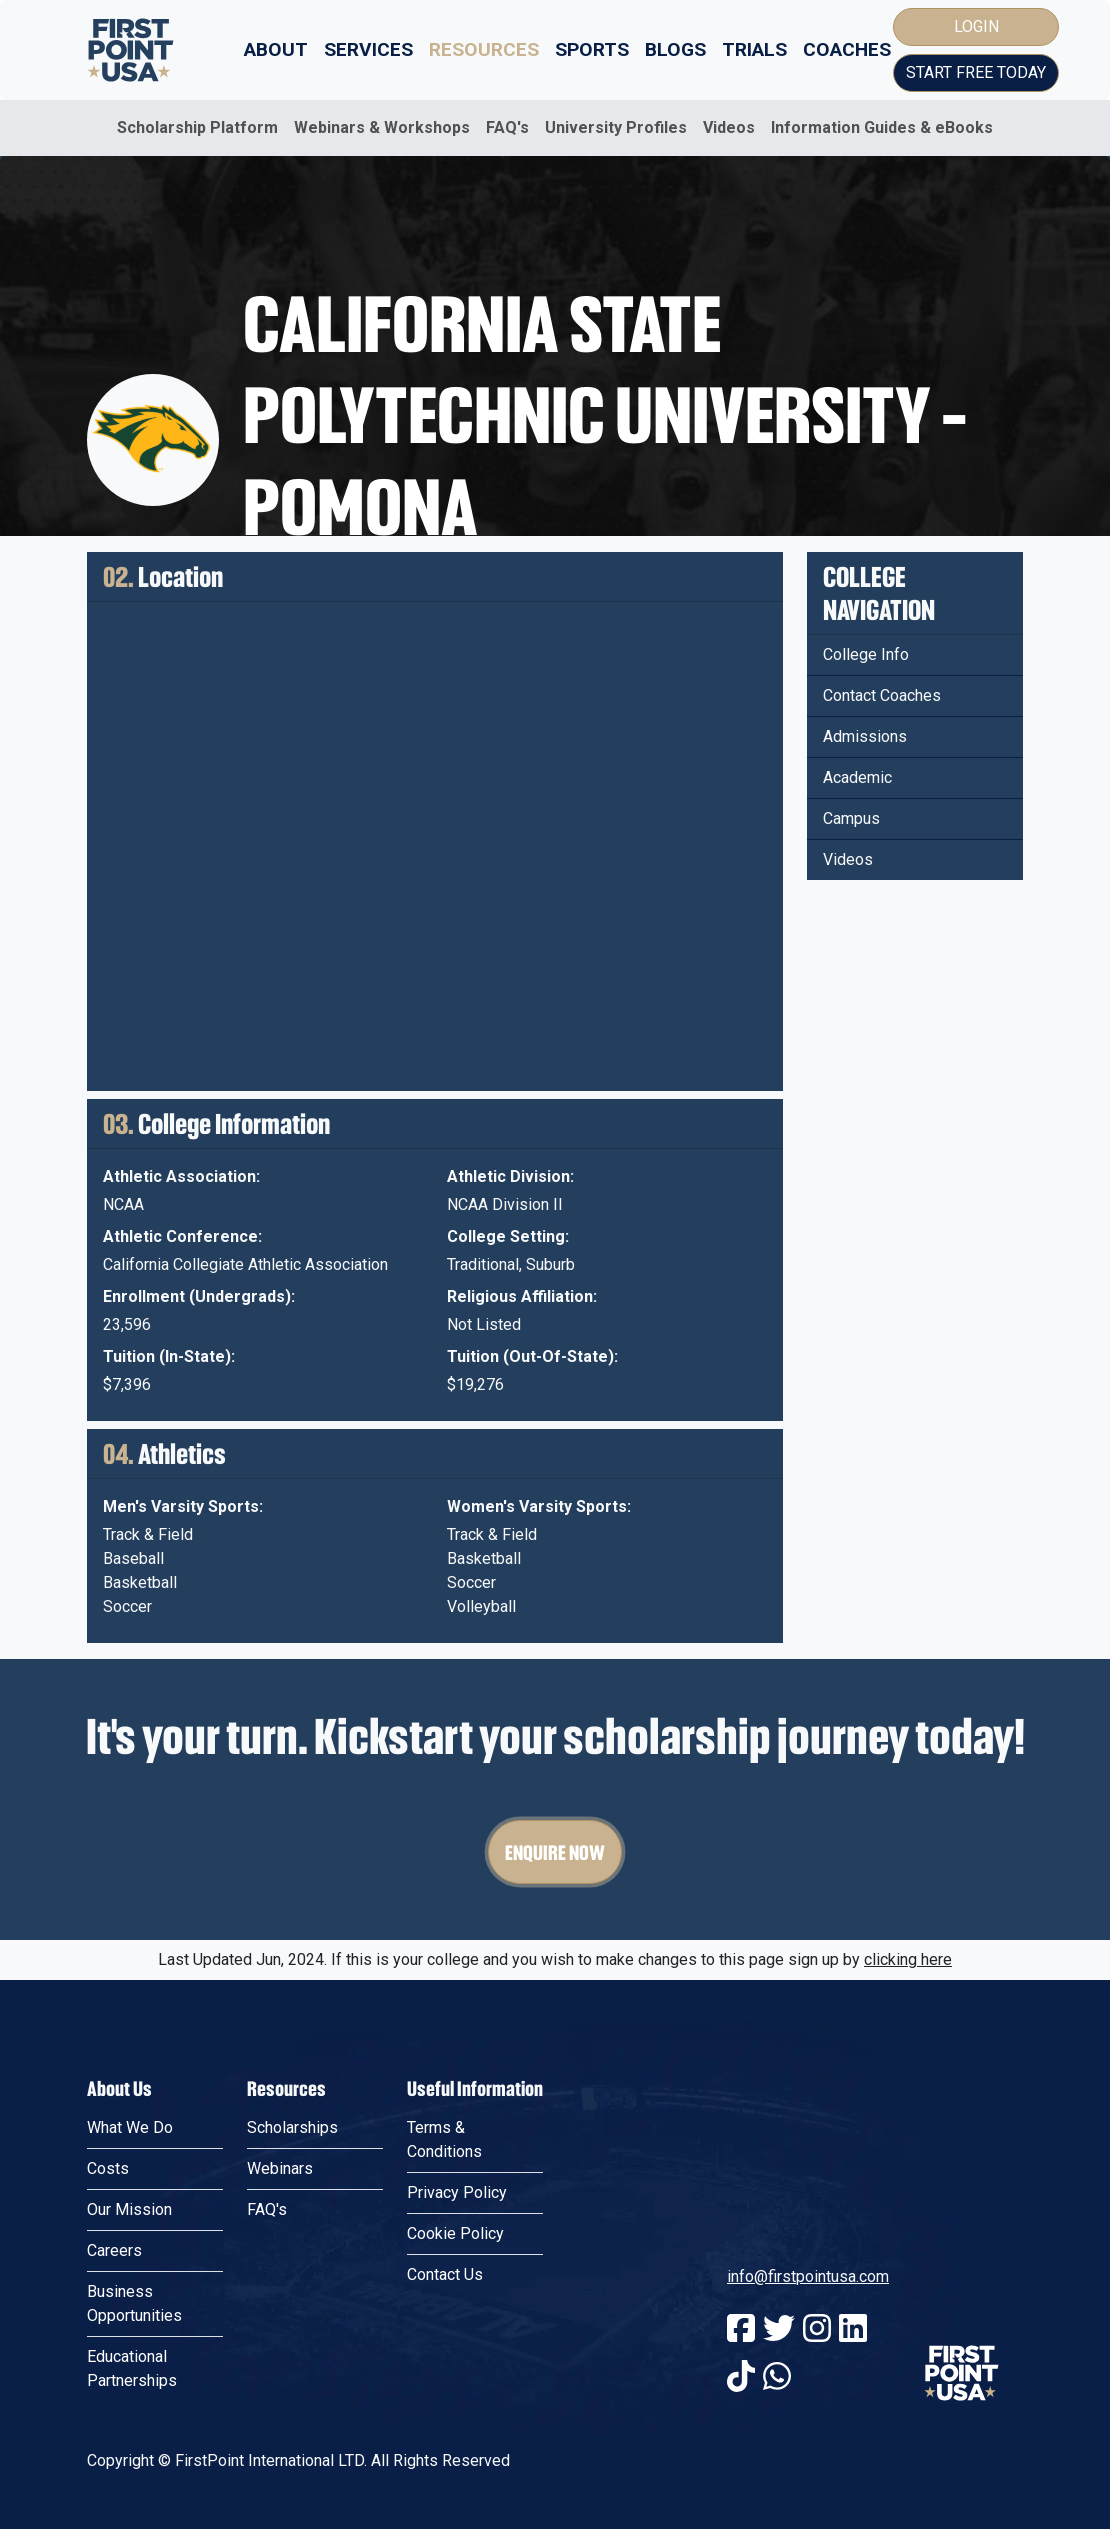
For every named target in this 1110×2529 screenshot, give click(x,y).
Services (368, 49)
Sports (592, 49)
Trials (754, 49)
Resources (484, 49)
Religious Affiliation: (522, 1296)
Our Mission (129, 2209)
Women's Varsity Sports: (539, 1506)
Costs (108, 2168)
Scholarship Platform (197, 127)
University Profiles (616, 127)
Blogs (675, 49)
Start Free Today (976, 72)
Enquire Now (555, 1852)
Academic (857, 777)
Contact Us (445, 2274)
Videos (729, 127)
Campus (851, 818)
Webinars (280, 2168)
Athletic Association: (181, 1176)
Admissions (865, 736)
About (276, 49)
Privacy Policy (457, 2192)
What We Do (130, 2127)
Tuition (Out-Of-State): (532, 1356)
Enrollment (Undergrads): (199, 1296)
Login (976, 26)
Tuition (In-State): (169, 1356)
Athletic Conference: (182, 1236)
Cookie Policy (455, 2233)
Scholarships (292, 2127)
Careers (114, 2250)
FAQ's (507, 127)
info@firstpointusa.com (808, 2276)
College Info (866, 654)
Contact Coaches (882, 695)
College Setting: (508, 1236)
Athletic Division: (510, 1176)
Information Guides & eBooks (882, 127)
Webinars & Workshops (382, 127)
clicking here (908, 1959)
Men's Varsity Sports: (183, 1506)
